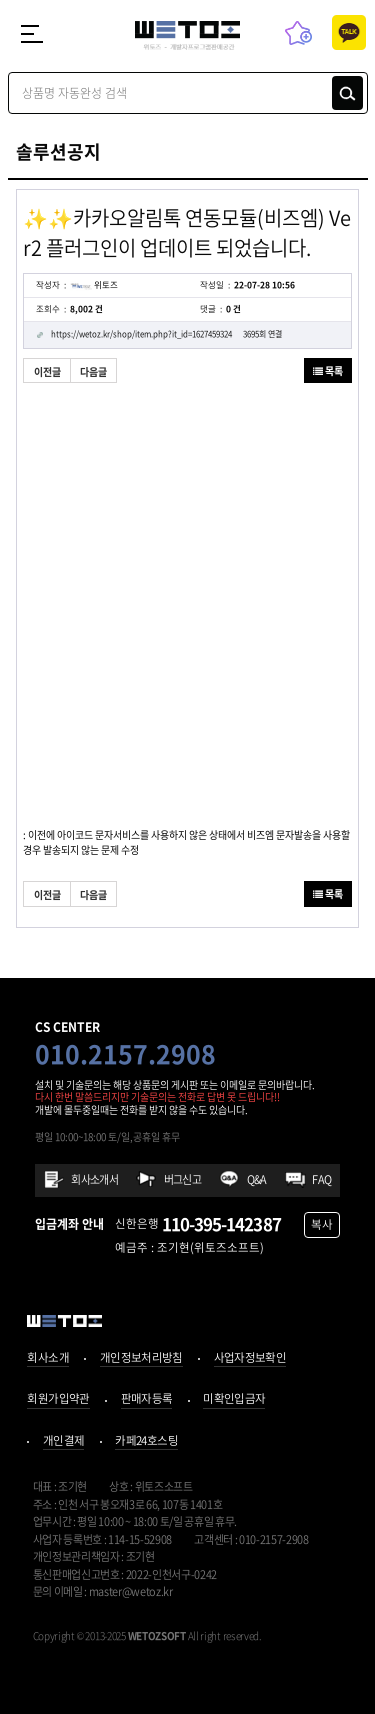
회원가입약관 (58, 1400)
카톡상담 (349, 32)
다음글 (93, 371)
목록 (328, 370)
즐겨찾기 (298, 32)
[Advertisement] (187, 594)
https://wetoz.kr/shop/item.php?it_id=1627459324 (167, 335)
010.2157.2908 (125, 1053)
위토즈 (94, 284)
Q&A (257, 1179)
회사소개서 (94, 1179)
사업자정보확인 (250, 1359)
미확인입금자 (234, 1400)
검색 (347, 93)
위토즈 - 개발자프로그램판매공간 (187, 36)
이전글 (47, 371)
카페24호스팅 (146, 1442)
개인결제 (63, 1442)
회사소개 (47, 1359)
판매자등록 (147, 1400)
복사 (322, 1224)
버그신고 (183, 1179)
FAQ (321, 1179)
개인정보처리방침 (141, 1359)
